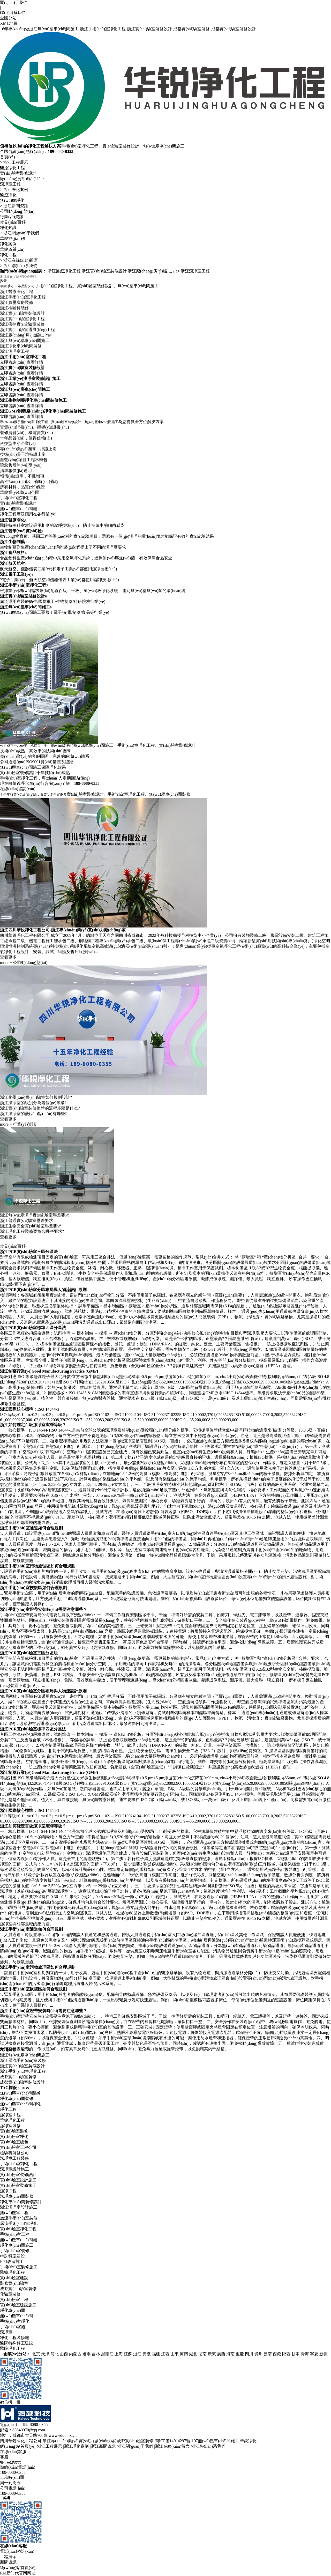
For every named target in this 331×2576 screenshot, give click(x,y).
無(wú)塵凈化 (12, 200)
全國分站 (8, 18)
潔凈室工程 (10, 184)
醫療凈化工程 (12, 168)
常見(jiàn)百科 (13, 222)
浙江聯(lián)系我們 (20, 265)
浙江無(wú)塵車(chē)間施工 (24, 393)
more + (6, 1093)
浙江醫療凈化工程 (64, 271)
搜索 (3, 281)
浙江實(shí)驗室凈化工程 (22, 371)
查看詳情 (35, 415)
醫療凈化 (8, 195)
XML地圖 (9, 23)
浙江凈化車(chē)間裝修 (21, 399)
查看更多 (8, 1088)
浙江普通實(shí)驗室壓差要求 (26, 1316)
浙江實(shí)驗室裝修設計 (104, 271)
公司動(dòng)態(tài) (17, 211)
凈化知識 (8, 227)
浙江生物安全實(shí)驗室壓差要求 (30, 1321)
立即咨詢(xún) (13, 415)
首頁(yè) (7, 157)
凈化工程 (8, 255)
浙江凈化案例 (15, 189)
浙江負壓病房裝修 (16, 355)
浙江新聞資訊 (15, 206)
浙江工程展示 (15, 162)
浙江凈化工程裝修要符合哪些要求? (32, 1327)
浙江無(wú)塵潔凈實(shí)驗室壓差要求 (34, 1310)
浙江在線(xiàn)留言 (20, 260)
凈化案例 (8, 244)
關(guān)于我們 (13, 2)
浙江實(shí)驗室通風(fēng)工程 (27, 382)
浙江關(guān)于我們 (21, 233)
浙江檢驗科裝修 (14, 361)
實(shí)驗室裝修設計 (18, 173)
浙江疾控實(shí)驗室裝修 (22, 377)
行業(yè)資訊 (11, 216)
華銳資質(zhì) (12, 249)
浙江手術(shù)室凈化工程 (23, 350)
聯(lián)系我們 (13, 12)
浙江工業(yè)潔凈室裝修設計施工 (30, 431)
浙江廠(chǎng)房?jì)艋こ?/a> (154, 271)
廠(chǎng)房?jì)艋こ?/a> (22, 178)
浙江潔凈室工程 (195, 271)
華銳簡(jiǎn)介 (13, 238)
